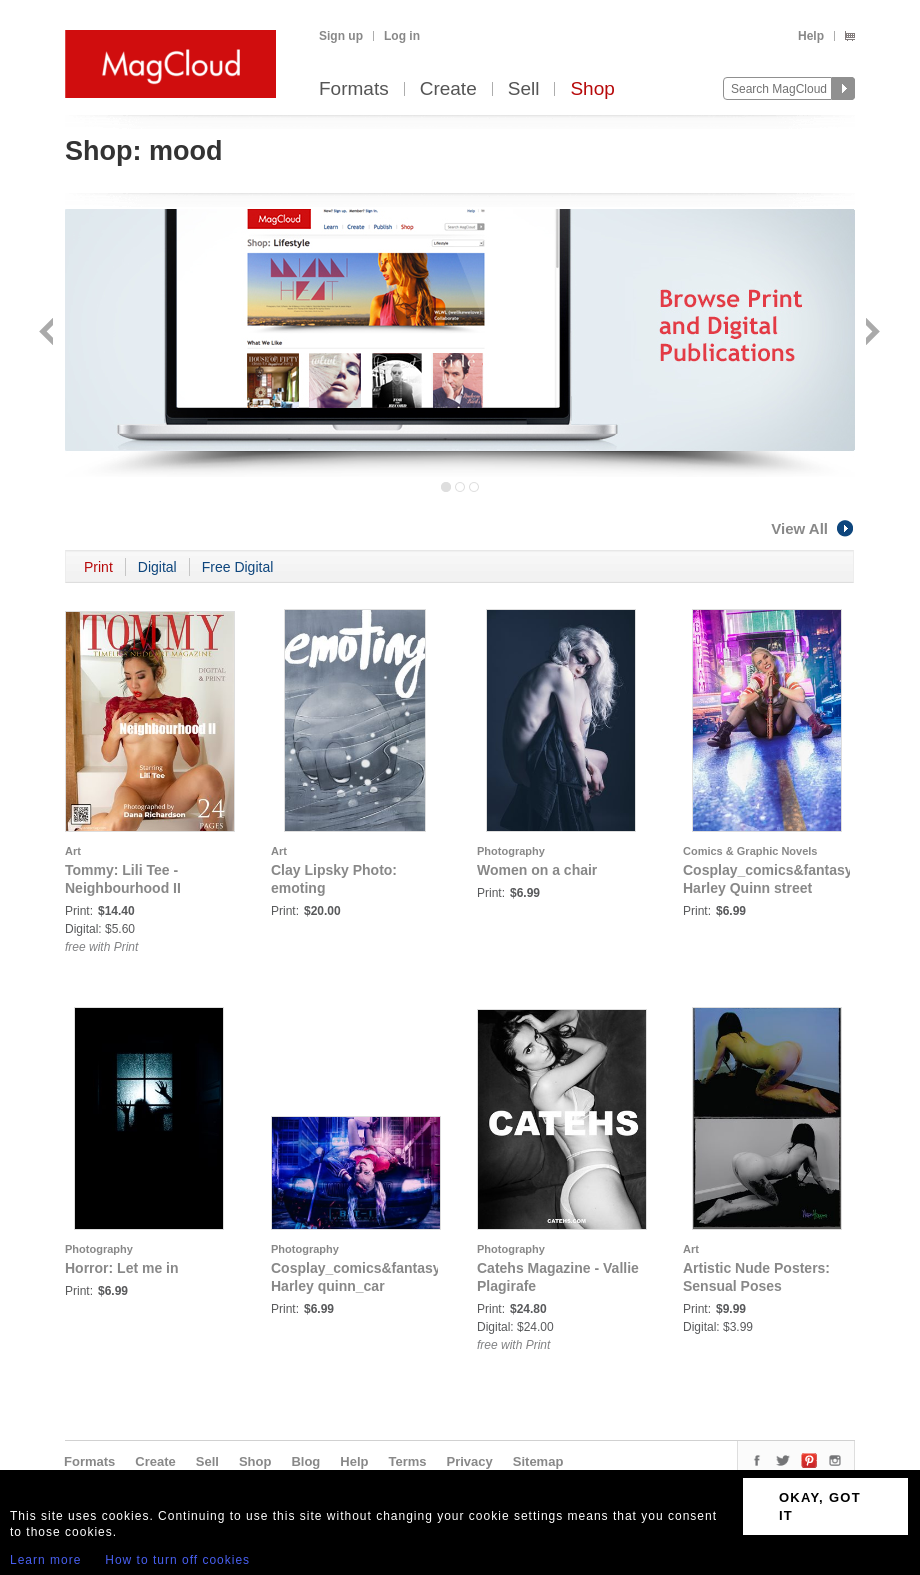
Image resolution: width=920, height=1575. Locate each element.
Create (448, 89)
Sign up (341, 36)
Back (48, 333)
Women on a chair (537, 870)
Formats (354, 89)
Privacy (470, 1461)
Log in (402, 36)
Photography (511, 851)
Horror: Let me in (122, 1268)
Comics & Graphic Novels (750, 851)
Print (98, 567)
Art (73, 851)
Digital (157, 567)
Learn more (45, 1560)
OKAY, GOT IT (820, 1506)
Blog (305, 1461)
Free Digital (238, 567)
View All (813, 528)
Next (870, 333)
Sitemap (538, 1461)
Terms (407, 1461)
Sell (524, 89)
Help (811, 36)
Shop (592, 89)
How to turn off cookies (177, 1560)
